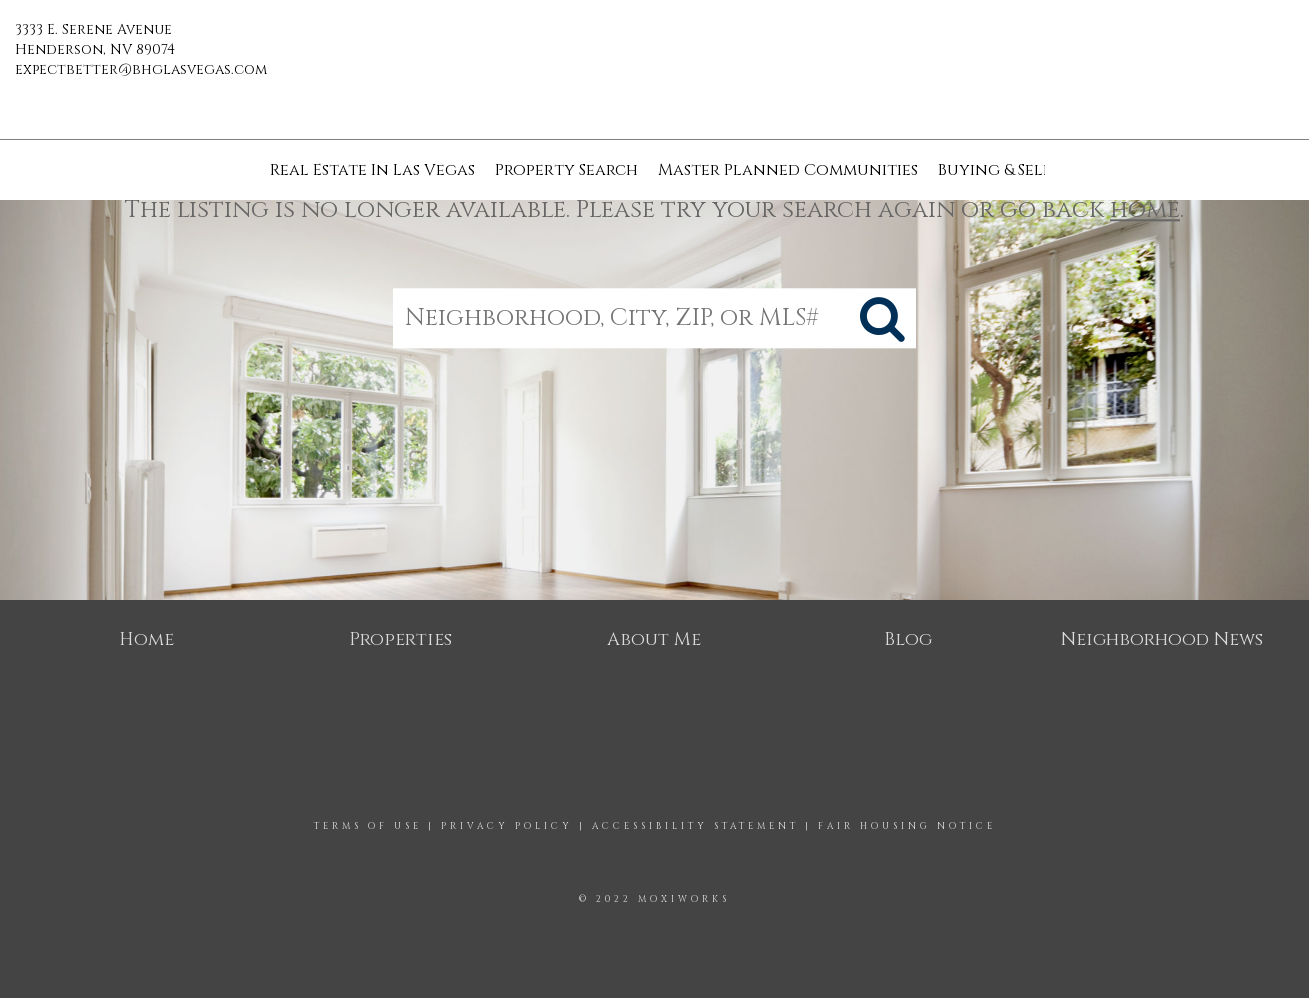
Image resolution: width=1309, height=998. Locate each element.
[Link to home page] (654, 45)
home (1145, 210)
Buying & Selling (1010, 170)
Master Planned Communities (788, 170)
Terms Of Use (368, 826)
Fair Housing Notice (907, 826)
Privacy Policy (507, 826)
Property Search (566, 170)
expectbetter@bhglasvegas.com (141, 69)
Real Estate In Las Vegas (372, 170)
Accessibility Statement (695, 826)
